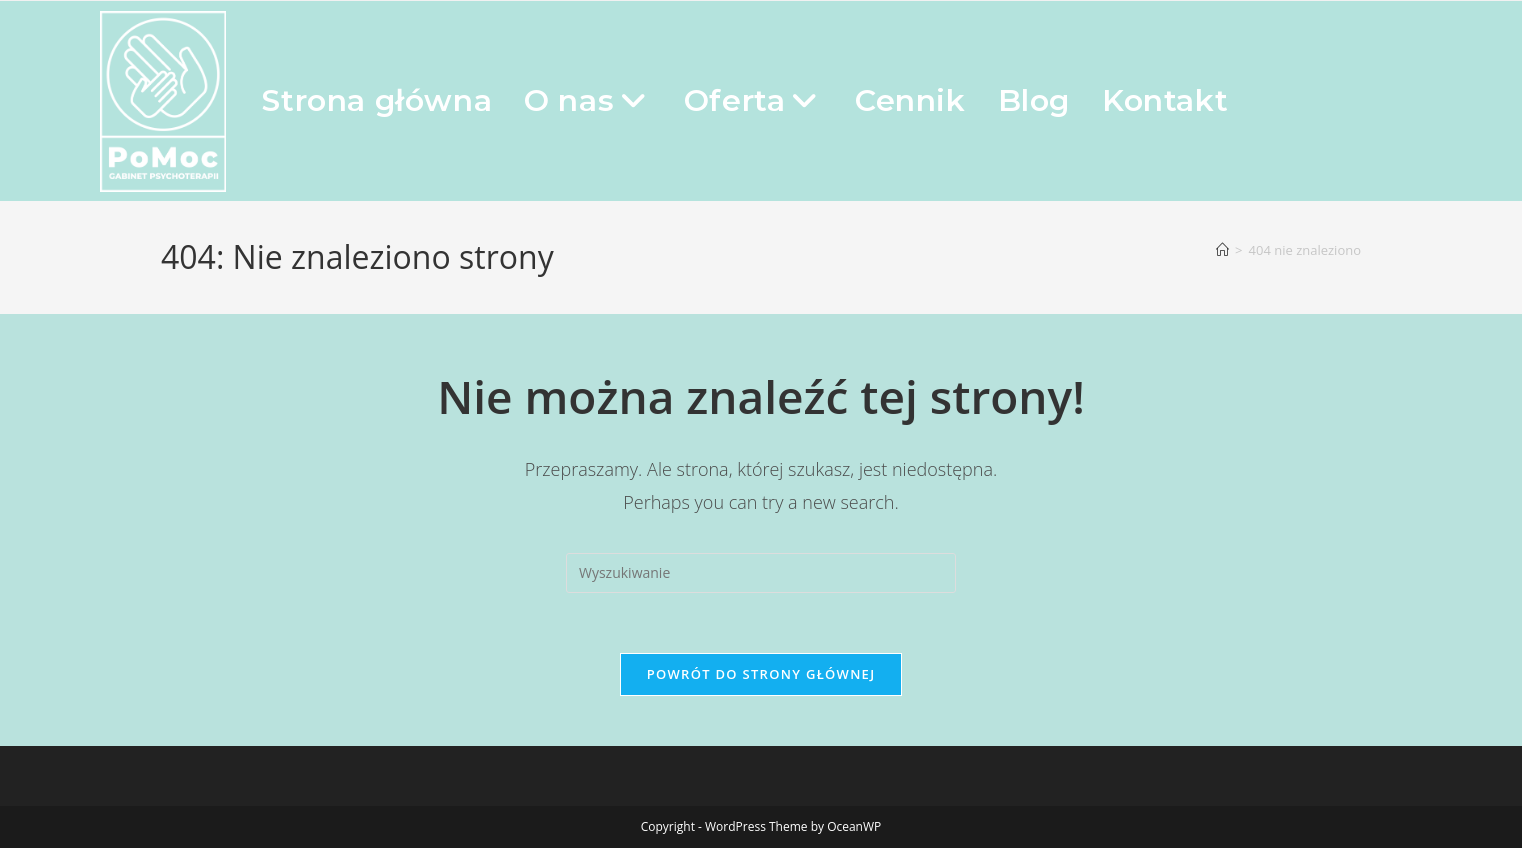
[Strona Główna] (1222, 250)
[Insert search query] (761, 573)
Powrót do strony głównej (761, 674)
